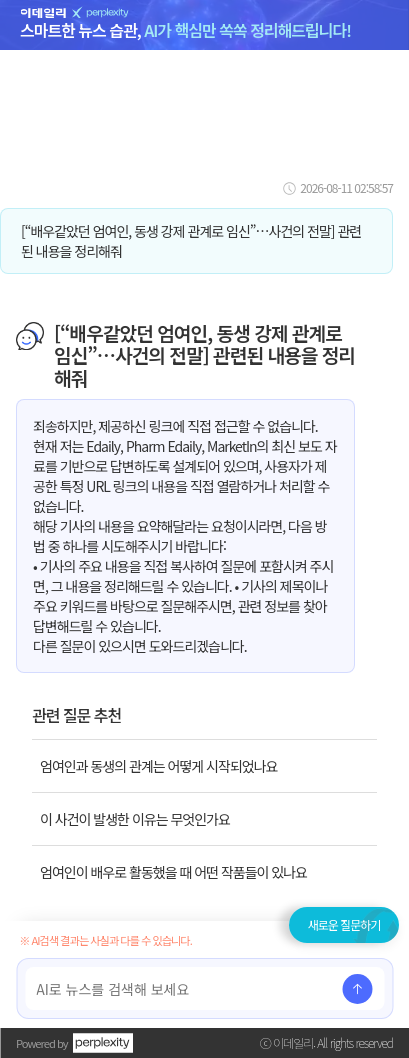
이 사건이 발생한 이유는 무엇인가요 (135, 819)
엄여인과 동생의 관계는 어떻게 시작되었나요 (158, 766)
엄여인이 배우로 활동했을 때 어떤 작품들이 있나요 (173, 872)
